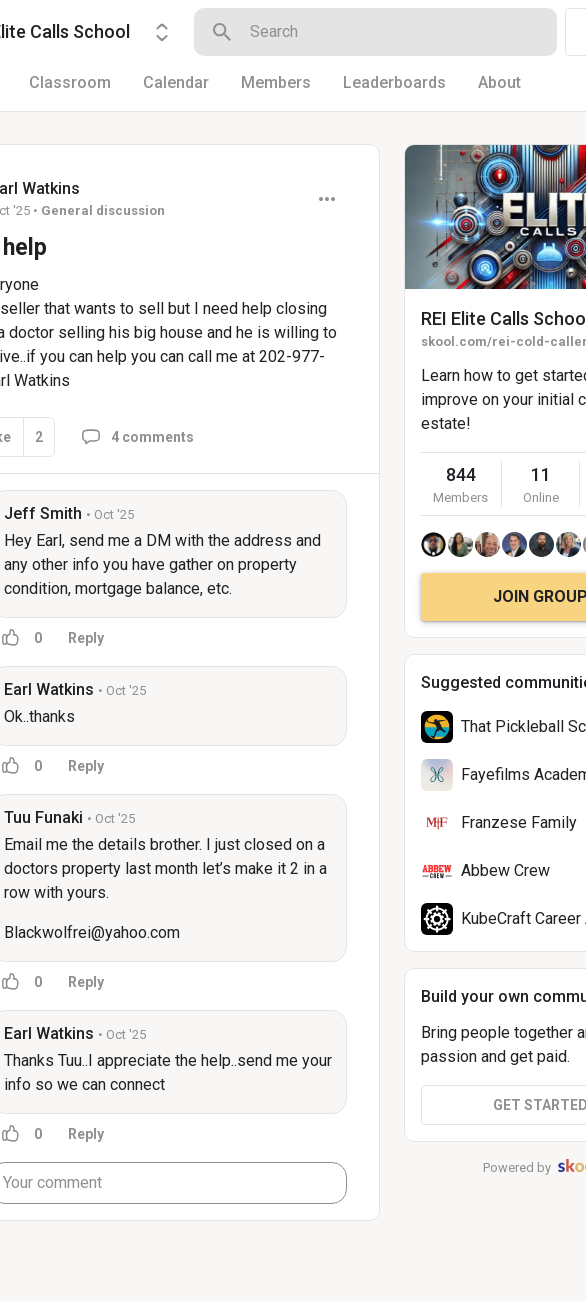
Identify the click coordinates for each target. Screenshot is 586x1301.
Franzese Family (519, 822)
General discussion (103, 210)
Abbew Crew (505, 870)
